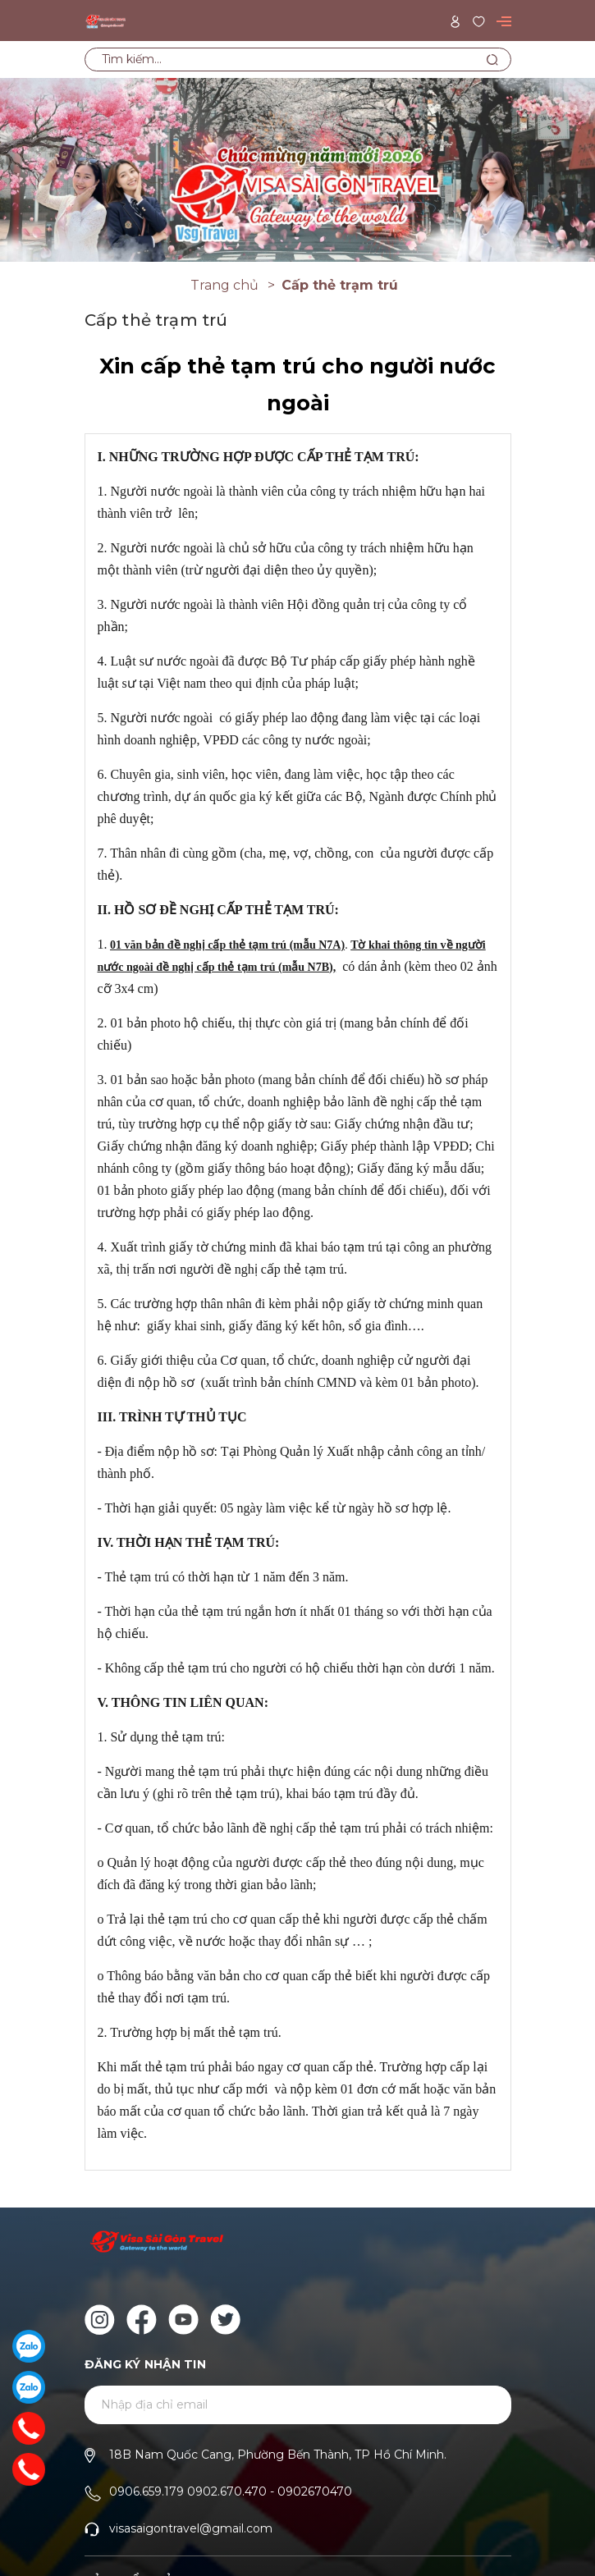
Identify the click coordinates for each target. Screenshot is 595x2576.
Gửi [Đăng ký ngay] (478, 2406)
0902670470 (314, 2491)
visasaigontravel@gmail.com (190, 2528)
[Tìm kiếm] (492, 59)
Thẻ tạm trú (137, 1577)
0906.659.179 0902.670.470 (188, 2491)
